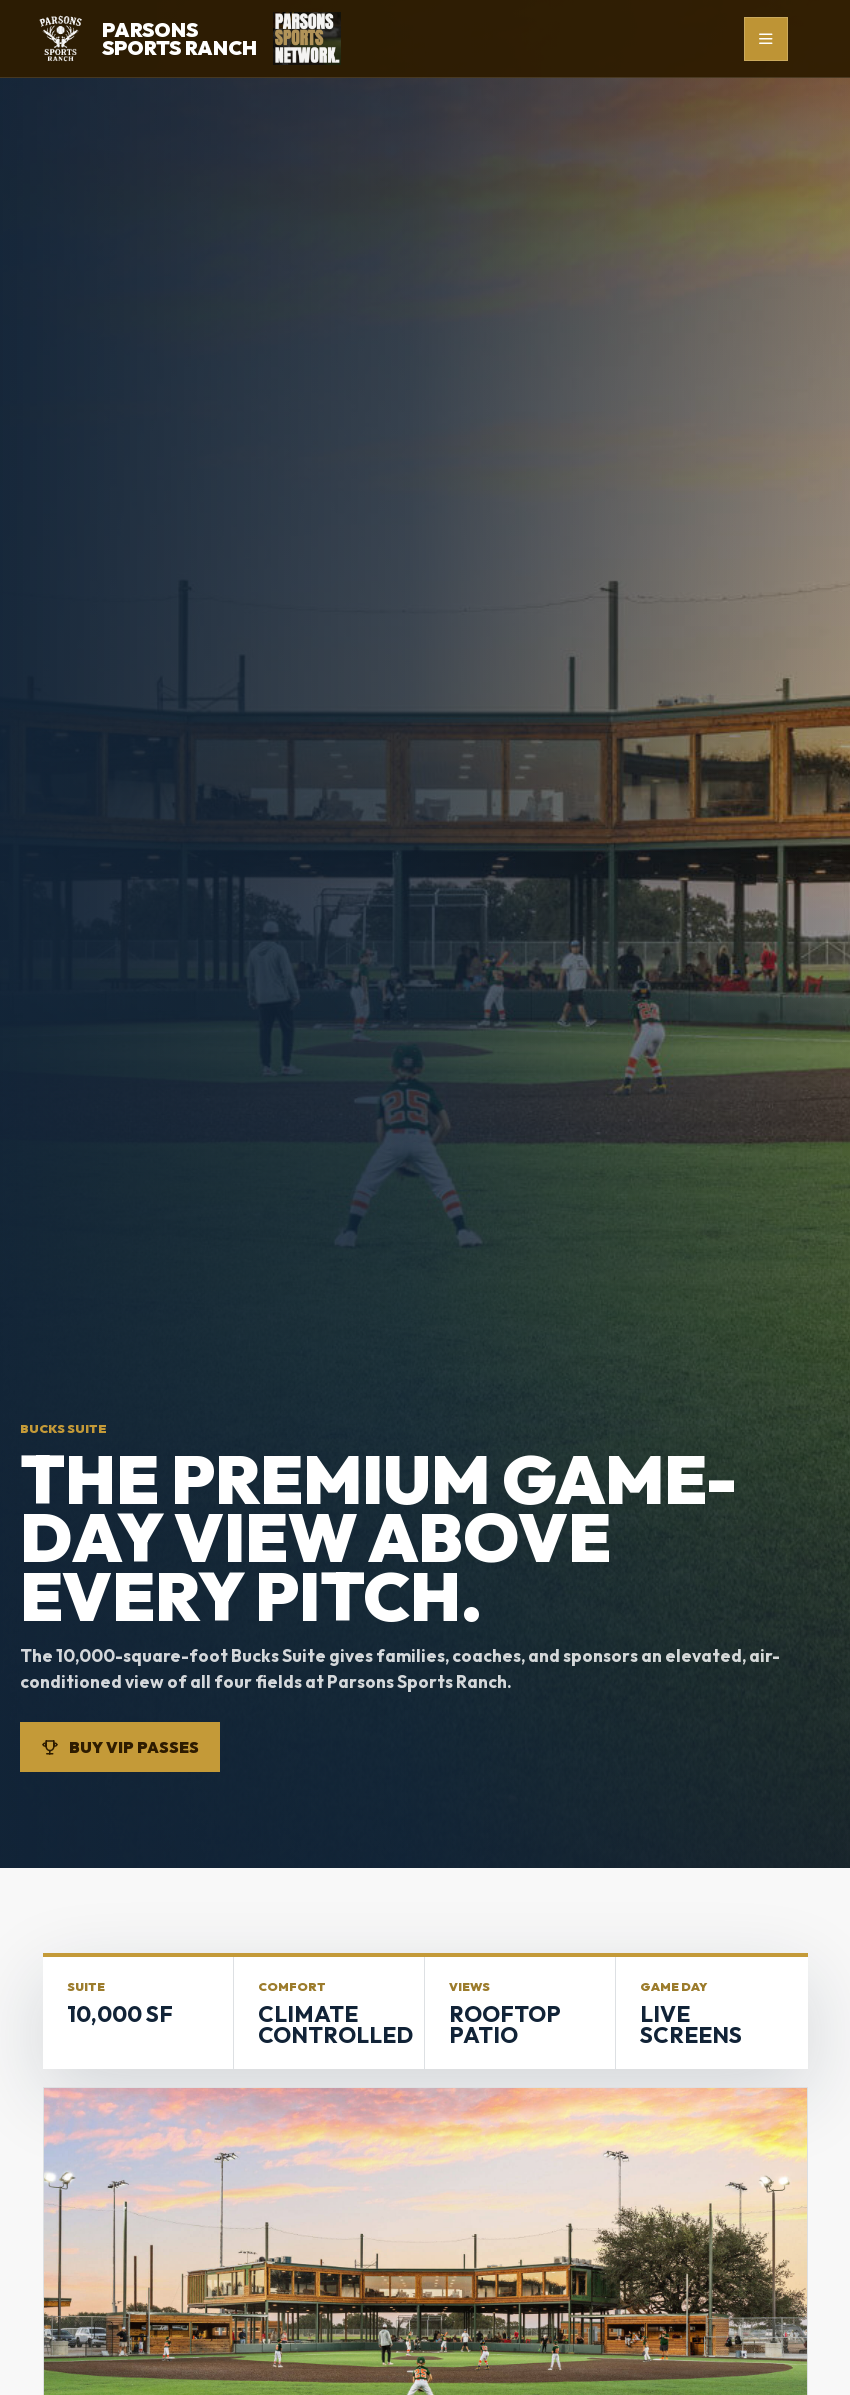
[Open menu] (766, 39)
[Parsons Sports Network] (307, 38)
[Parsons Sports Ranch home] (145, 38)
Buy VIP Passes (120, 1747)
